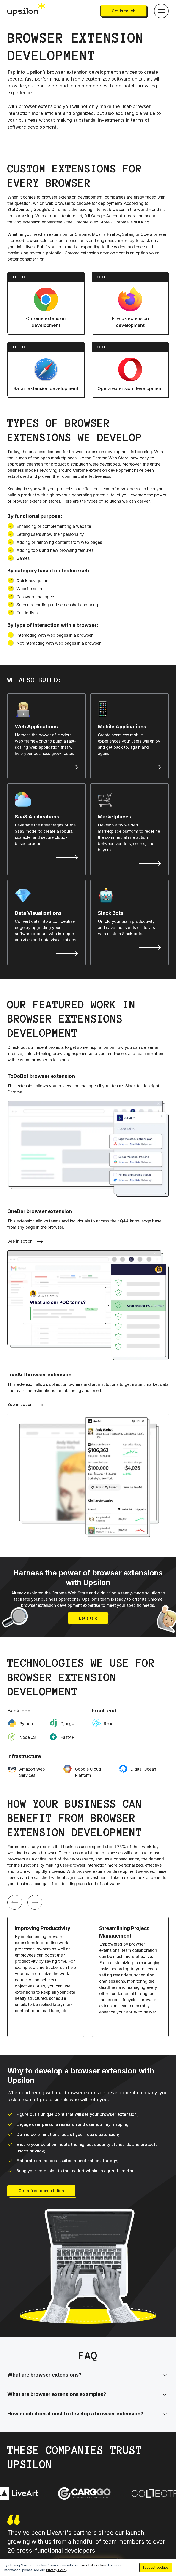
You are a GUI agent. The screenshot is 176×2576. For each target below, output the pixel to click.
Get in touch (123, 10)
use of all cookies (93, 2565)
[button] (161, 11)
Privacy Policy (56, 2570)
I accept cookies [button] (155, 2567)
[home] (26, 9)
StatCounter (19, 209)
